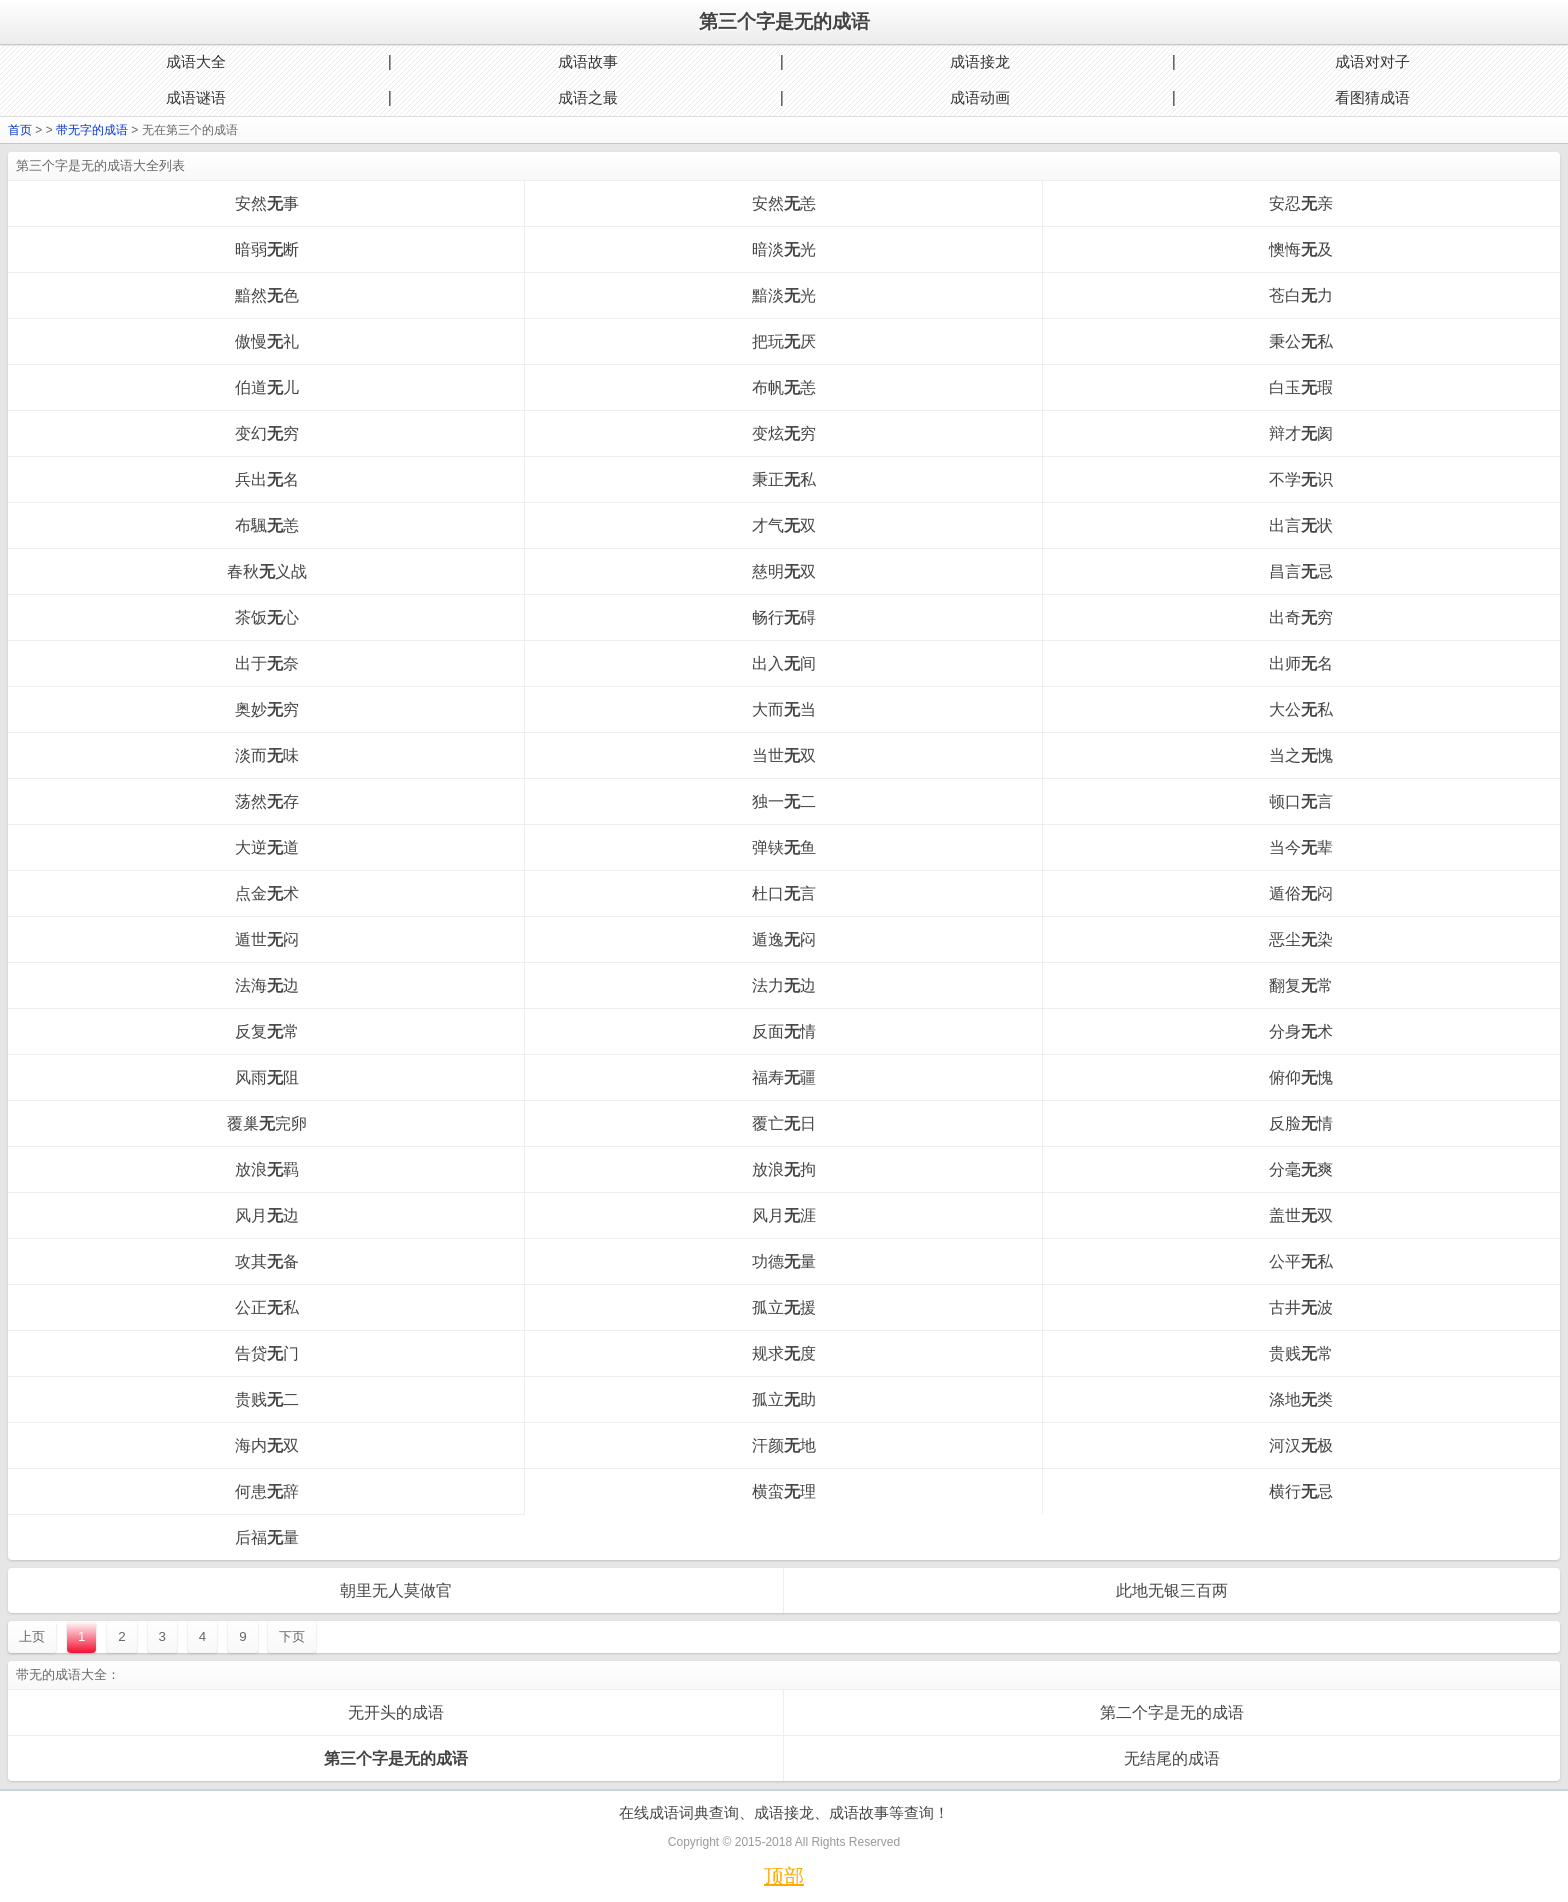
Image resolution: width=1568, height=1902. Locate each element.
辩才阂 (1301, 433)
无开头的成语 (396, 1712)
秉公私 (1301, 341)
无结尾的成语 (1172, 1758)
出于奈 (267, 663)
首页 (20, 130)
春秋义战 (267, 571)
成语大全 (196, 61)
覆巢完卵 (267, 1123)
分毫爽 (1301, 1169)
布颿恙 (267, 525)
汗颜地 (784, 1445)
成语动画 (980, 97)
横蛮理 (784, 1491)
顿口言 (1301, 801)
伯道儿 (267, 387)
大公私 (1301, 709)
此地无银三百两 (1172, 1590)
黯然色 (267, 295)
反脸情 (1301, 1123)
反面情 (784, 1031)
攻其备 (267, 1261)
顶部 (784, 1876)
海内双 (267, 1445)
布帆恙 (784, 387)
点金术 (267, 893)
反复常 (267, 1031)
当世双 (784, 755)
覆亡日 (784, 1123)
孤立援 (784, 1307)
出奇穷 (1301, 617)
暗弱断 (267, 249)
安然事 (267, 203)
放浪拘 (784, 1169)
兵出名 (267, 479)
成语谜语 (196, 97)
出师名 (1301, 663)
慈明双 (784, 571)
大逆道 (267, 847)
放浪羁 (267, 1169)
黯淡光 (784, 295)
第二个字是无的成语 (1172, 1712)
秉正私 (784, 479)
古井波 (1301, 1307)
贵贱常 (1301, 1353)
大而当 (784, 709)
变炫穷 (784, 433)
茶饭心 (267, 617)
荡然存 (267, 801)
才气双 (784, 525)
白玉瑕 (1301, 387)
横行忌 (1301, 1491)
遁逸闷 (784, 939)
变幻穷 (267, 433)
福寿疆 (784, 1077)
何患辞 (267, 1491)
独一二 (784, 801)
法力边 (784, 985)
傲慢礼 (267, 341)
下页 (292, 1636)
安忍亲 (1301, 203)
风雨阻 (267, 1077)
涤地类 (1301, 1399)
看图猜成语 (1372, 97)
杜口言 (784, 893)
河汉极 (1301, 1445)
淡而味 (267, 755)
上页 (32, 1636)
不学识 (1301, 479)
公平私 (1301, 1261)
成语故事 (588, 61)
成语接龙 (980, 61)
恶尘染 (1301, 939)
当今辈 (1301, 847)
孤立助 (784, 1399)
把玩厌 (784, 341)
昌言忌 (1301, 571)
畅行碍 (784, 617)
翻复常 (1301, 985)
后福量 (267, 1537)
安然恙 (784, 203)
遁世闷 (267, 939)
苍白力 (1301, 295)
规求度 (784, 1353)
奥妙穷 (267, 709)
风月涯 (784, 1215)
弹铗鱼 (784, 847)
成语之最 (588, 97)
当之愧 (1301, 755)
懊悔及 (1301, 249)
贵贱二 (267, 1399)
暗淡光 (784, 249)
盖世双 (1301, 1215)
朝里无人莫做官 (396, 1590)
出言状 (1301, 525)
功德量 (784, 1261)
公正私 (267, 1307)
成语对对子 (1372, 61)
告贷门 (267, 1353)
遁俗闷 (1301, 893)
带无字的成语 (92, 130)
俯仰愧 (1301, 1077)
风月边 (267, 1215)
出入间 (784, 663)
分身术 (1301, 1031)
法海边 (267, 985)
